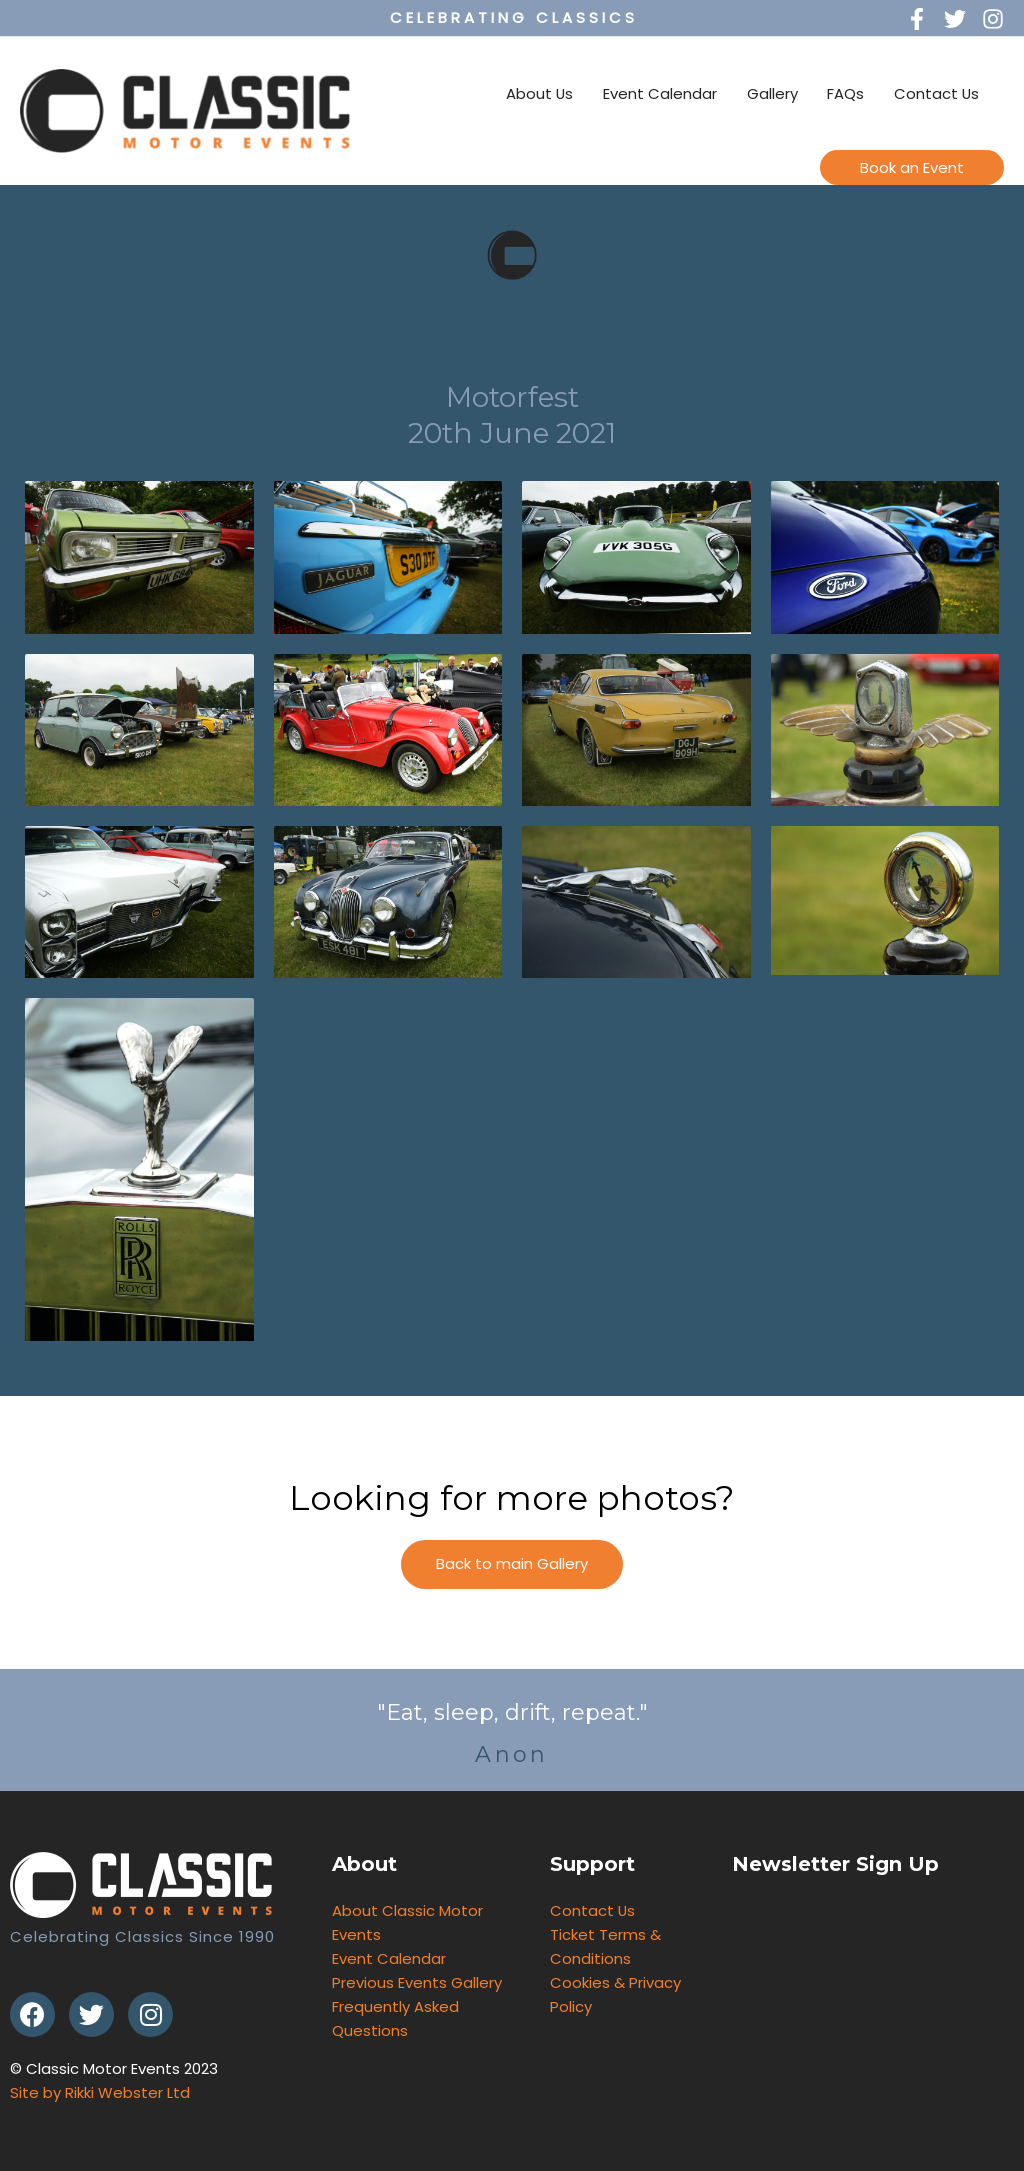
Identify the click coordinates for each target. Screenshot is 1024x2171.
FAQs (844, 93)
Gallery (770, 93)
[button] (512, 1564)
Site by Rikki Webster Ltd (100, 2092)
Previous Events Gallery (417, 1982)
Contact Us (936, 93)
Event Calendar (658, 93)
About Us (537, 93)
